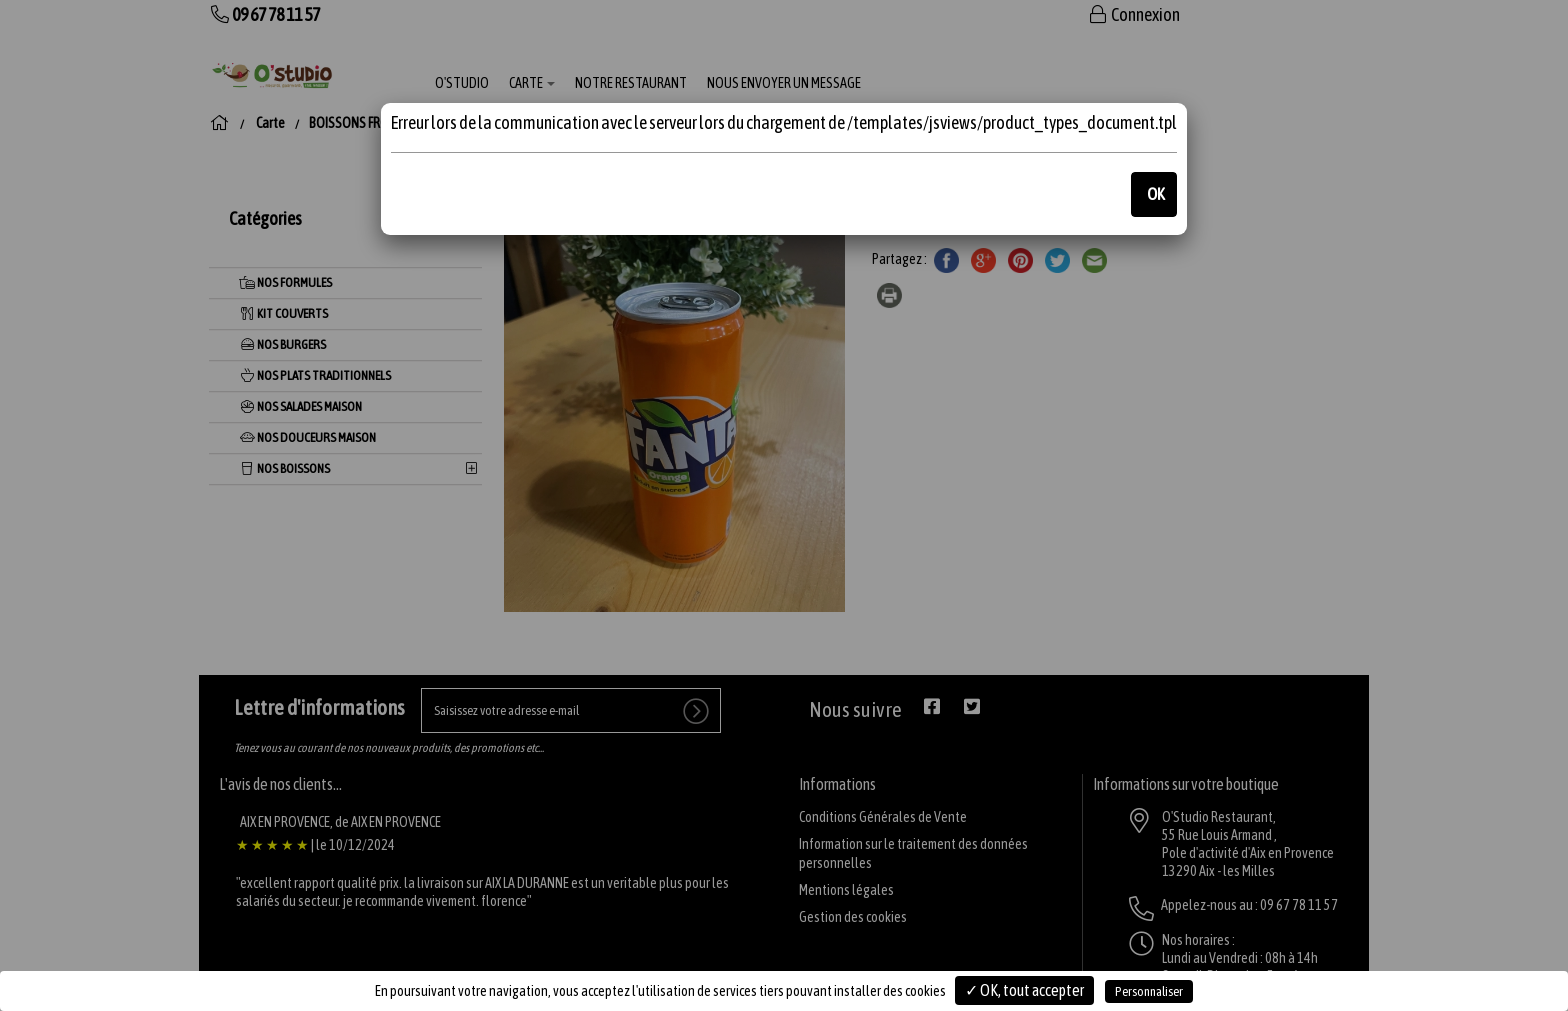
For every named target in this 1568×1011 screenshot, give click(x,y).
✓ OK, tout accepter (1024, 990)
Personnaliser (1149, 991)
